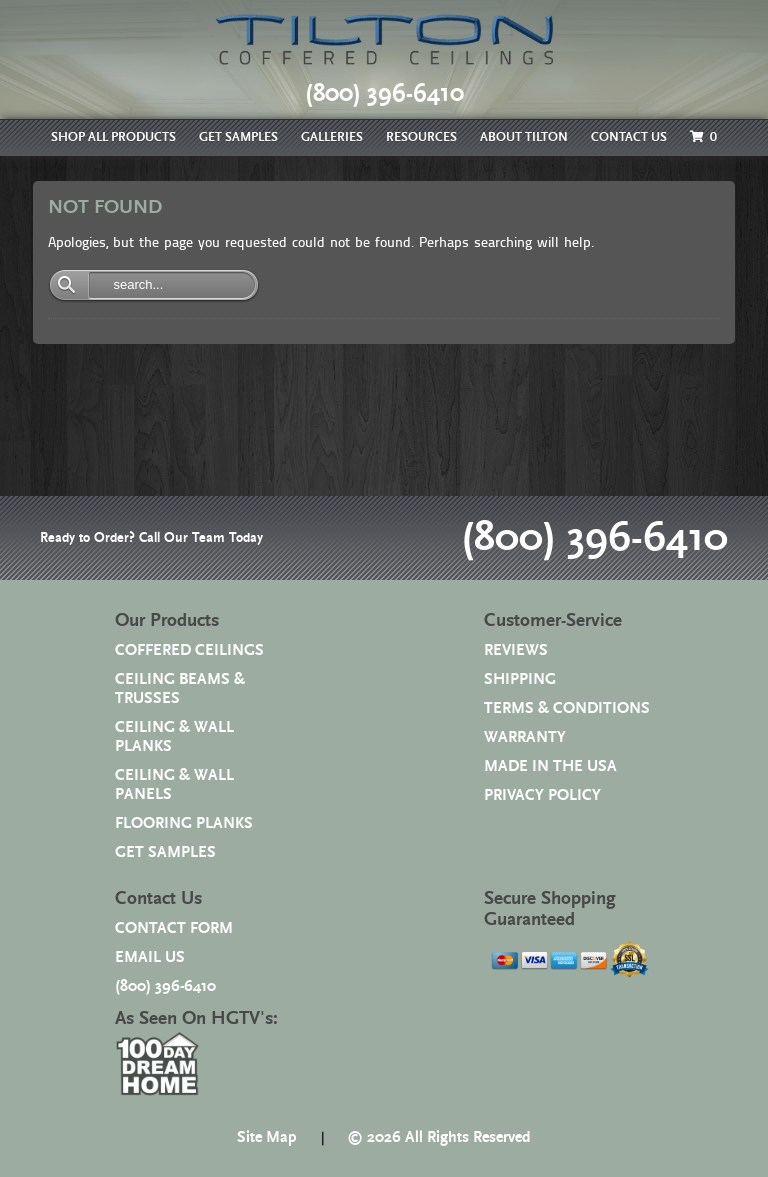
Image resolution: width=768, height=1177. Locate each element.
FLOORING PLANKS (184, 823)
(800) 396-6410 (594, 538)
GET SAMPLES (238, 137)
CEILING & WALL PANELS (174, 785)
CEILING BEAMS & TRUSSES (180, 689)
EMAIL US (150, 957)
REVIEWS (516, 650)
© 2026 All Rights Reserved (439, 1137)
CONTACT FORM (174, 928)
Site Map (267, 1137)
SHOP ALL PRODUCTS (113, 137)
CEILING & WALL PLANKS (174, 737)
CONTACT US (629, 137)
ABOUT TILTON (524, 137)
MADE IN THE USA (550, 766)
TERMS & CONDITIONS (567, 708)
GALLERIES (332, 137)
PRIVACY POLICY (542, 795)
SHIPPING (520, 679)
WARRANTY (525, 737)
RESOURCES (421, 137)
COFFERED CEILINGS (189, 650)
